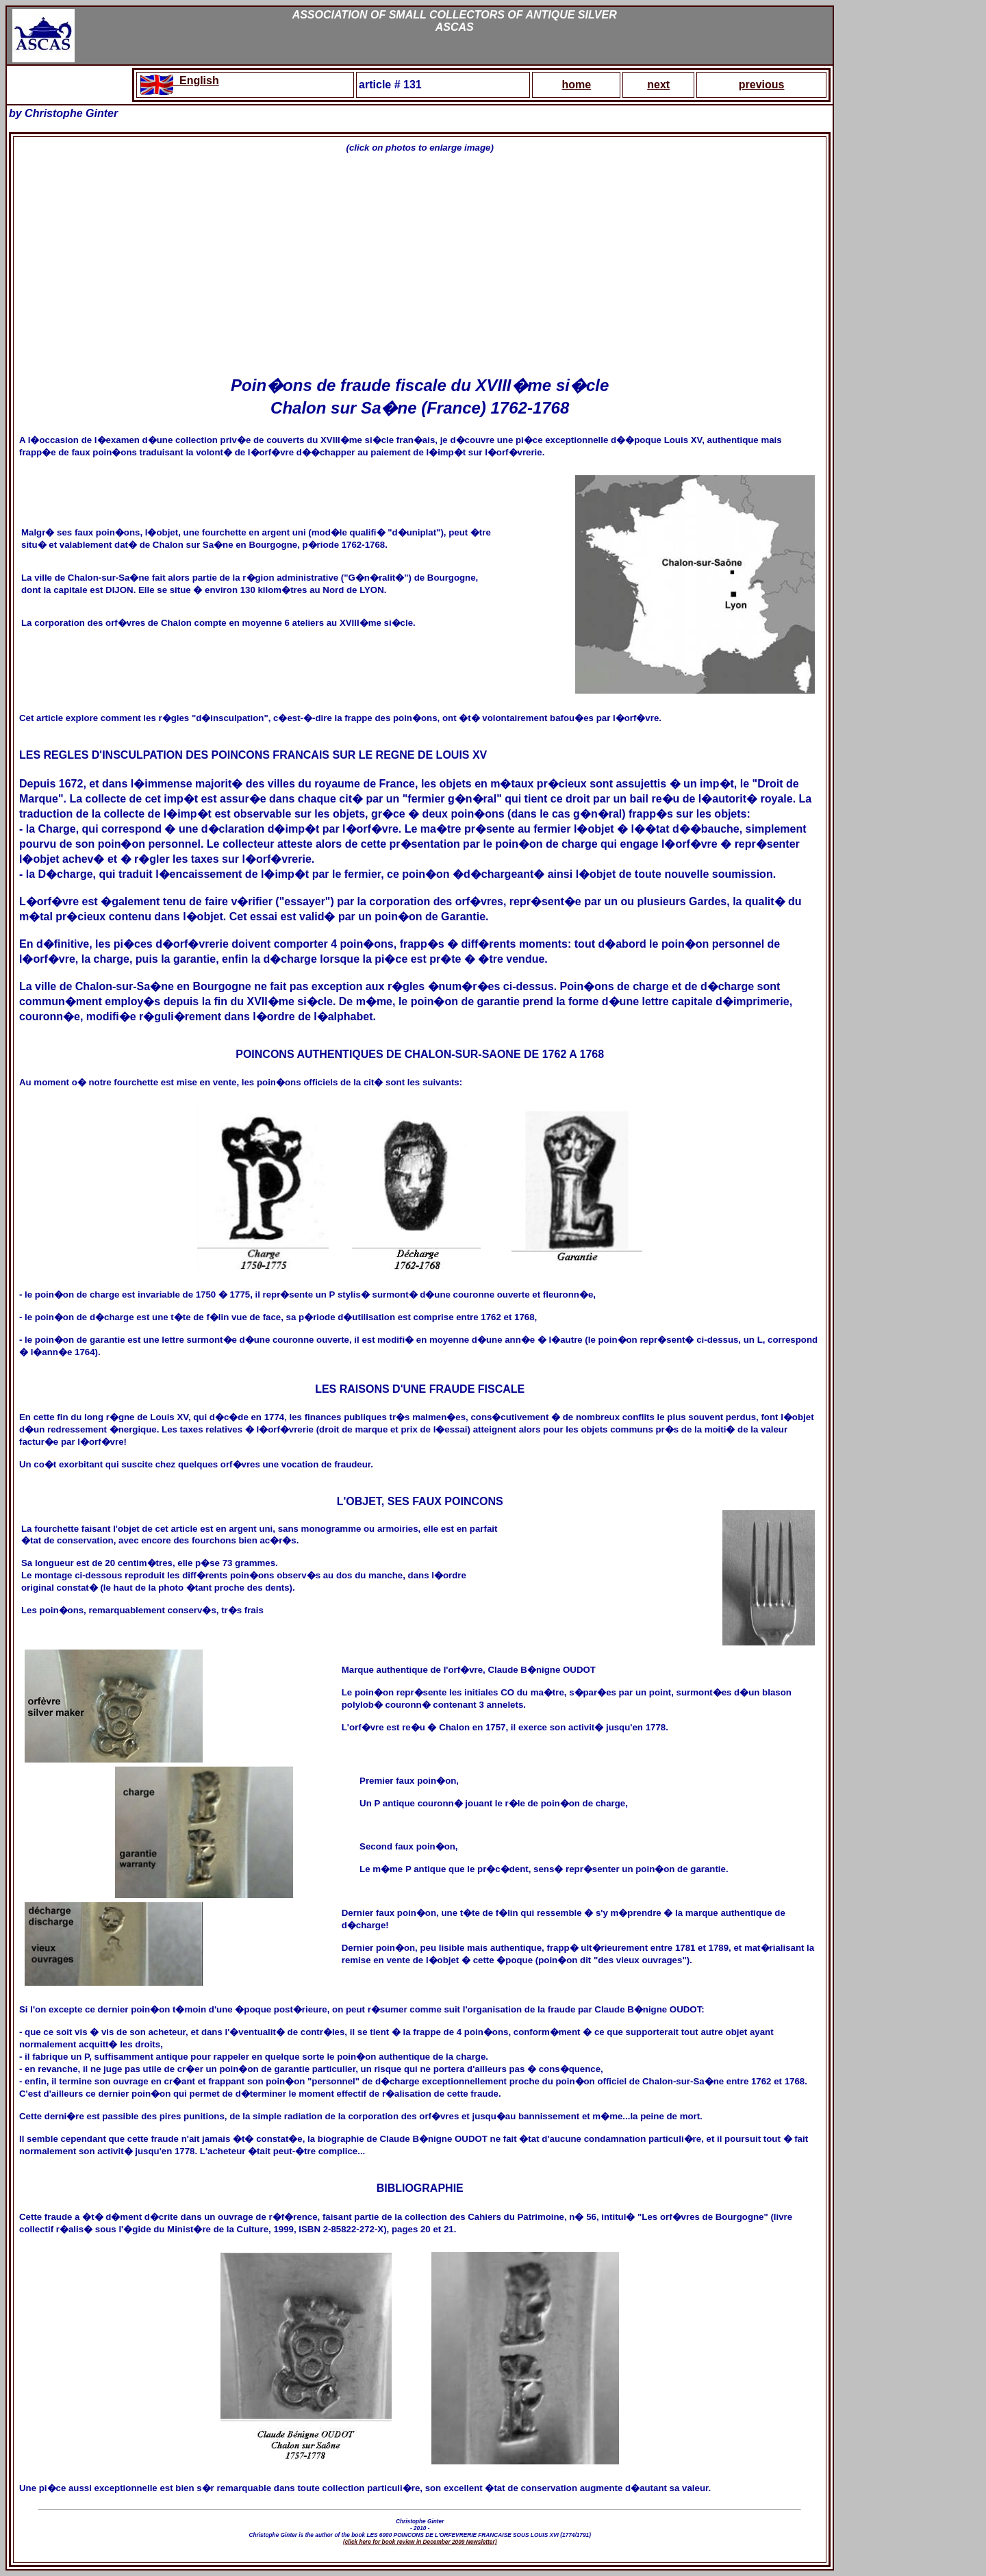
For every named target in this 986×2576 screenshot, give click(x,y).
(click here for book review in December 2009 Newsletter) (420, 2541)
